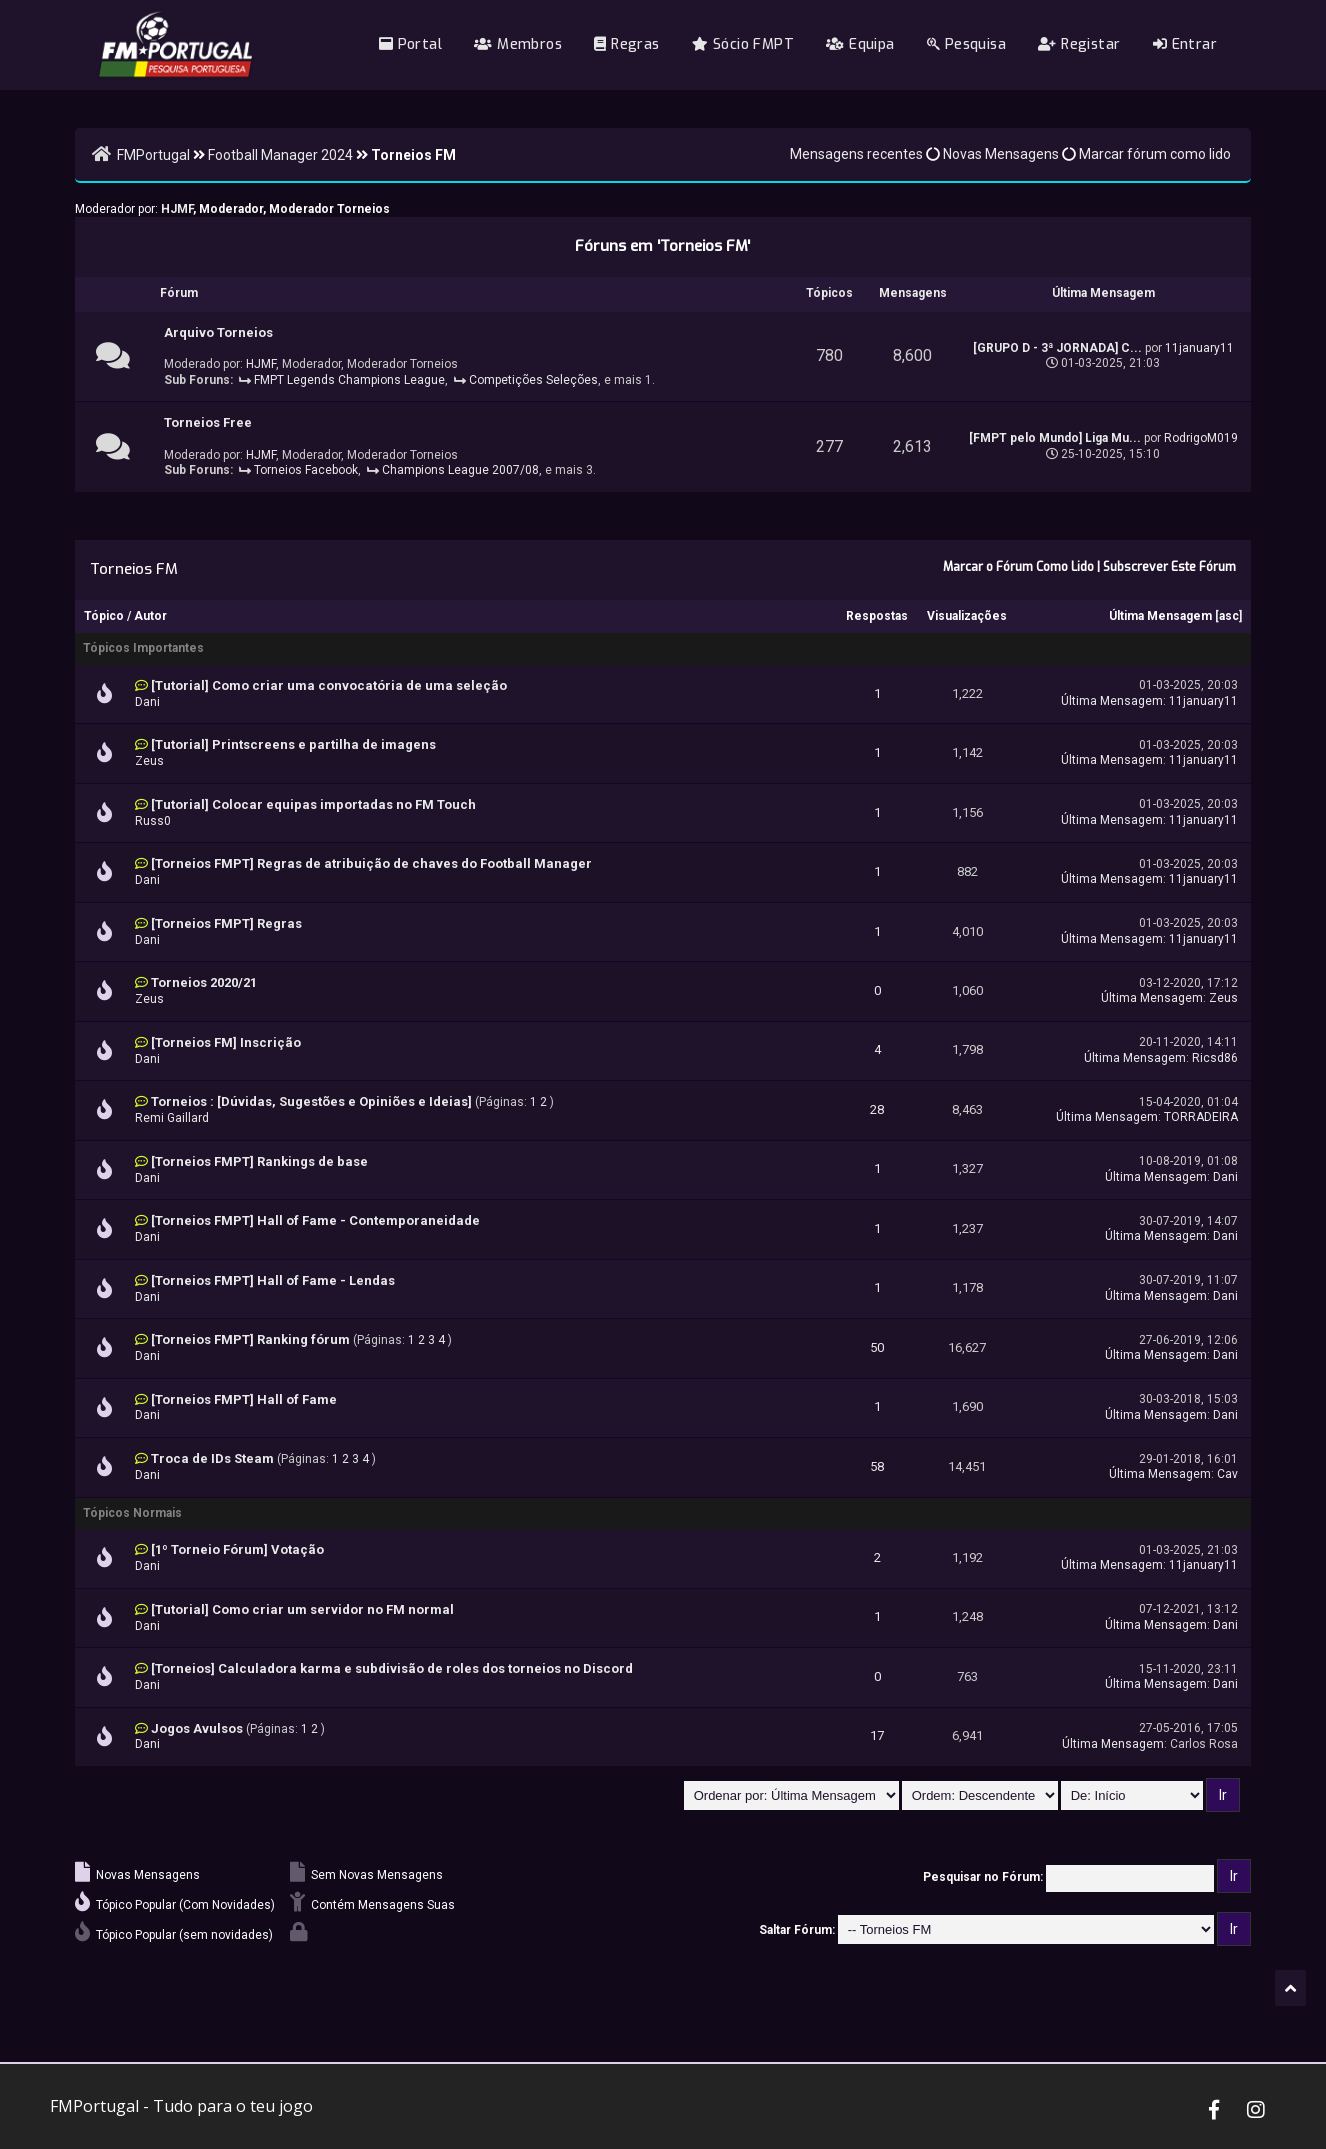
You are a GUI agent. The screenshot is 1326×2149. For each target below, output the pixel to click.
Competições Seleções (533, 380)
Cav (1227, 1474)
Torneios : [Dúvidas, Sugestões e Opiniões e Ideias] (311, 1101)
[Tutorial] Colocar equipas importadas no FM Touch (313, 804)
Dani (147, 702)
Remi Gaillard (172, 1118)
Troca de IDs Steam (212, 1458)
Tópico (104, 616)
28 (877, 1109)
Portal (410, 44)
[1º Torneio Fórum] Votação (237, 1549)
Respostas (877, 616)
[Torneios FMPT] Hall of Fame (244, 1399)
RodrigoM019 (1201, 438)
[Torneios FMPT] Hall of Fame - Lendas (273, 1280)
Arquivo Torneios (218, 332)
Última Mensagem (1160, 616)
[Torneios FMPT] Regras (226, 923)
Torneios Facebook (306, 470)
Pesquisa (966, 44)
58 (877, 1466)
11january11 (1199, 348)
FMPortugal (153, 155)
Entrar (1185, 44)
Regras (626, 44)
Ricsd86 (1215, 1058)
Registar (1079, 44)
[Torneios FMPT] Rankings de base (259, 1161)
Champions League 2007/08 (460, 470)
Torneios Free (208, 422)
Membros (518, 44)
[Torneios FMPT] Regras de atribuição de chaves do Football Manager (371, 863)
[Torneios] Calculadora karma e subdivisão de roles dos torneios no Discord (392, 1668)
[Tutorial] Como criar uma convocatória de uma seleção (329, 685)
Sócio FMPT (743, 44)
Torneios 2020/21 (204, 982)
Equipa (860, 44)
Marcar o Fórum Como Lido (1018, 567)
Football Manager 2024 (280, 155)
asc (1229, 616)
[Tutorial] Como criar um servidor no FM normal (302, 1609)
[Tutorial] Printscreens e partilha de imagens (293, 744)
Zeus (149, 761)
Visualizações (967, 616)
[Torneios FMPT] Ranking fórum (250, 1339)
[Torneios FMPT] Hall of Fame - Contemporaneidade (315, 1220)
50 (877, 1347)
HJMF (177, 209)
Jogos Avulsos (197, 1728)
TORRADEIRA (1201, 1117)
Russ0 (153, 821)
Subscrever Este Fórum (1169, 567)
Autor (150, 616)
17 (877, 1735)
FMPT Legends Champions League (349, 380)
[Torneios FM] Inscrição (226, 1042)
